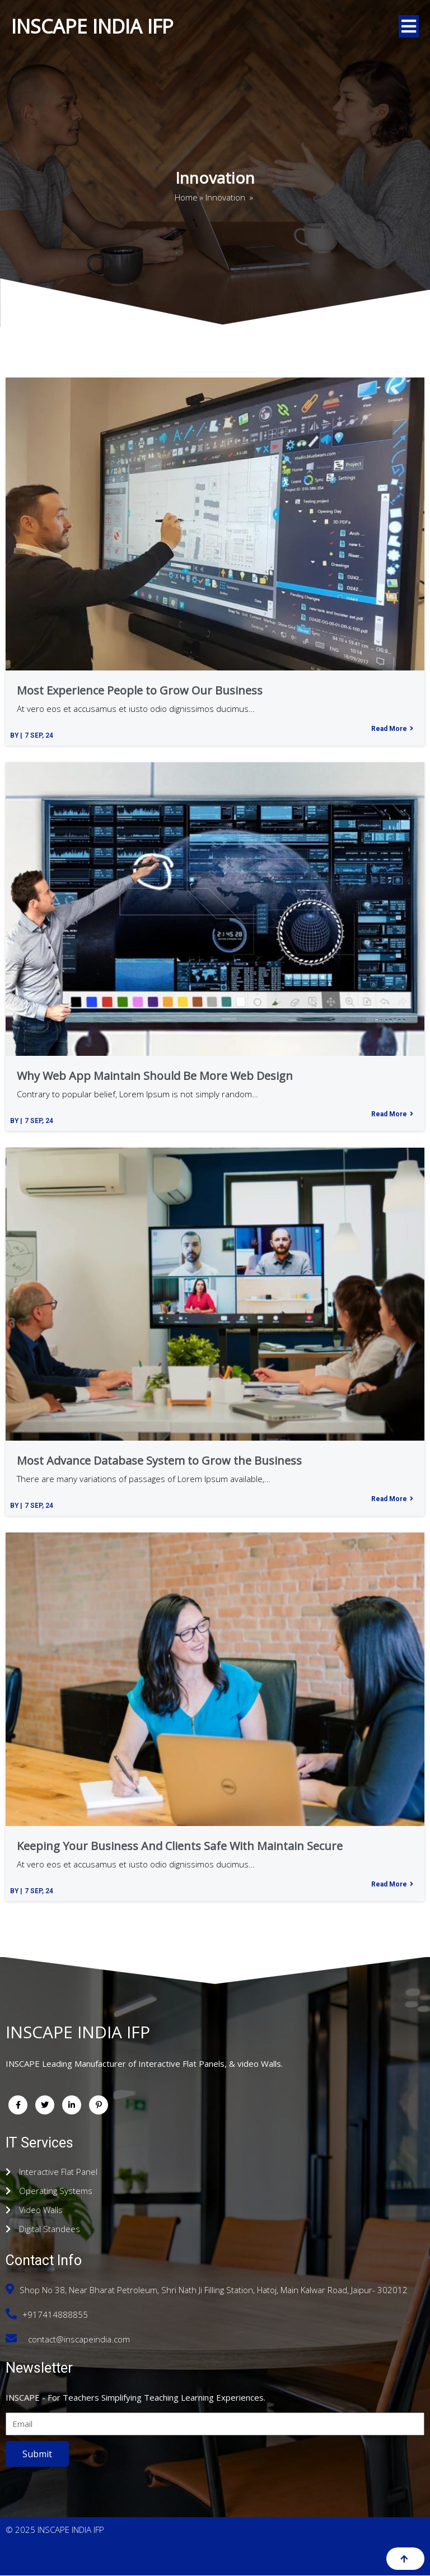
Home (186, 197)
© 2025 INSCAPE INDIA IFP (55, 2530)
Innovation (225, 197)
